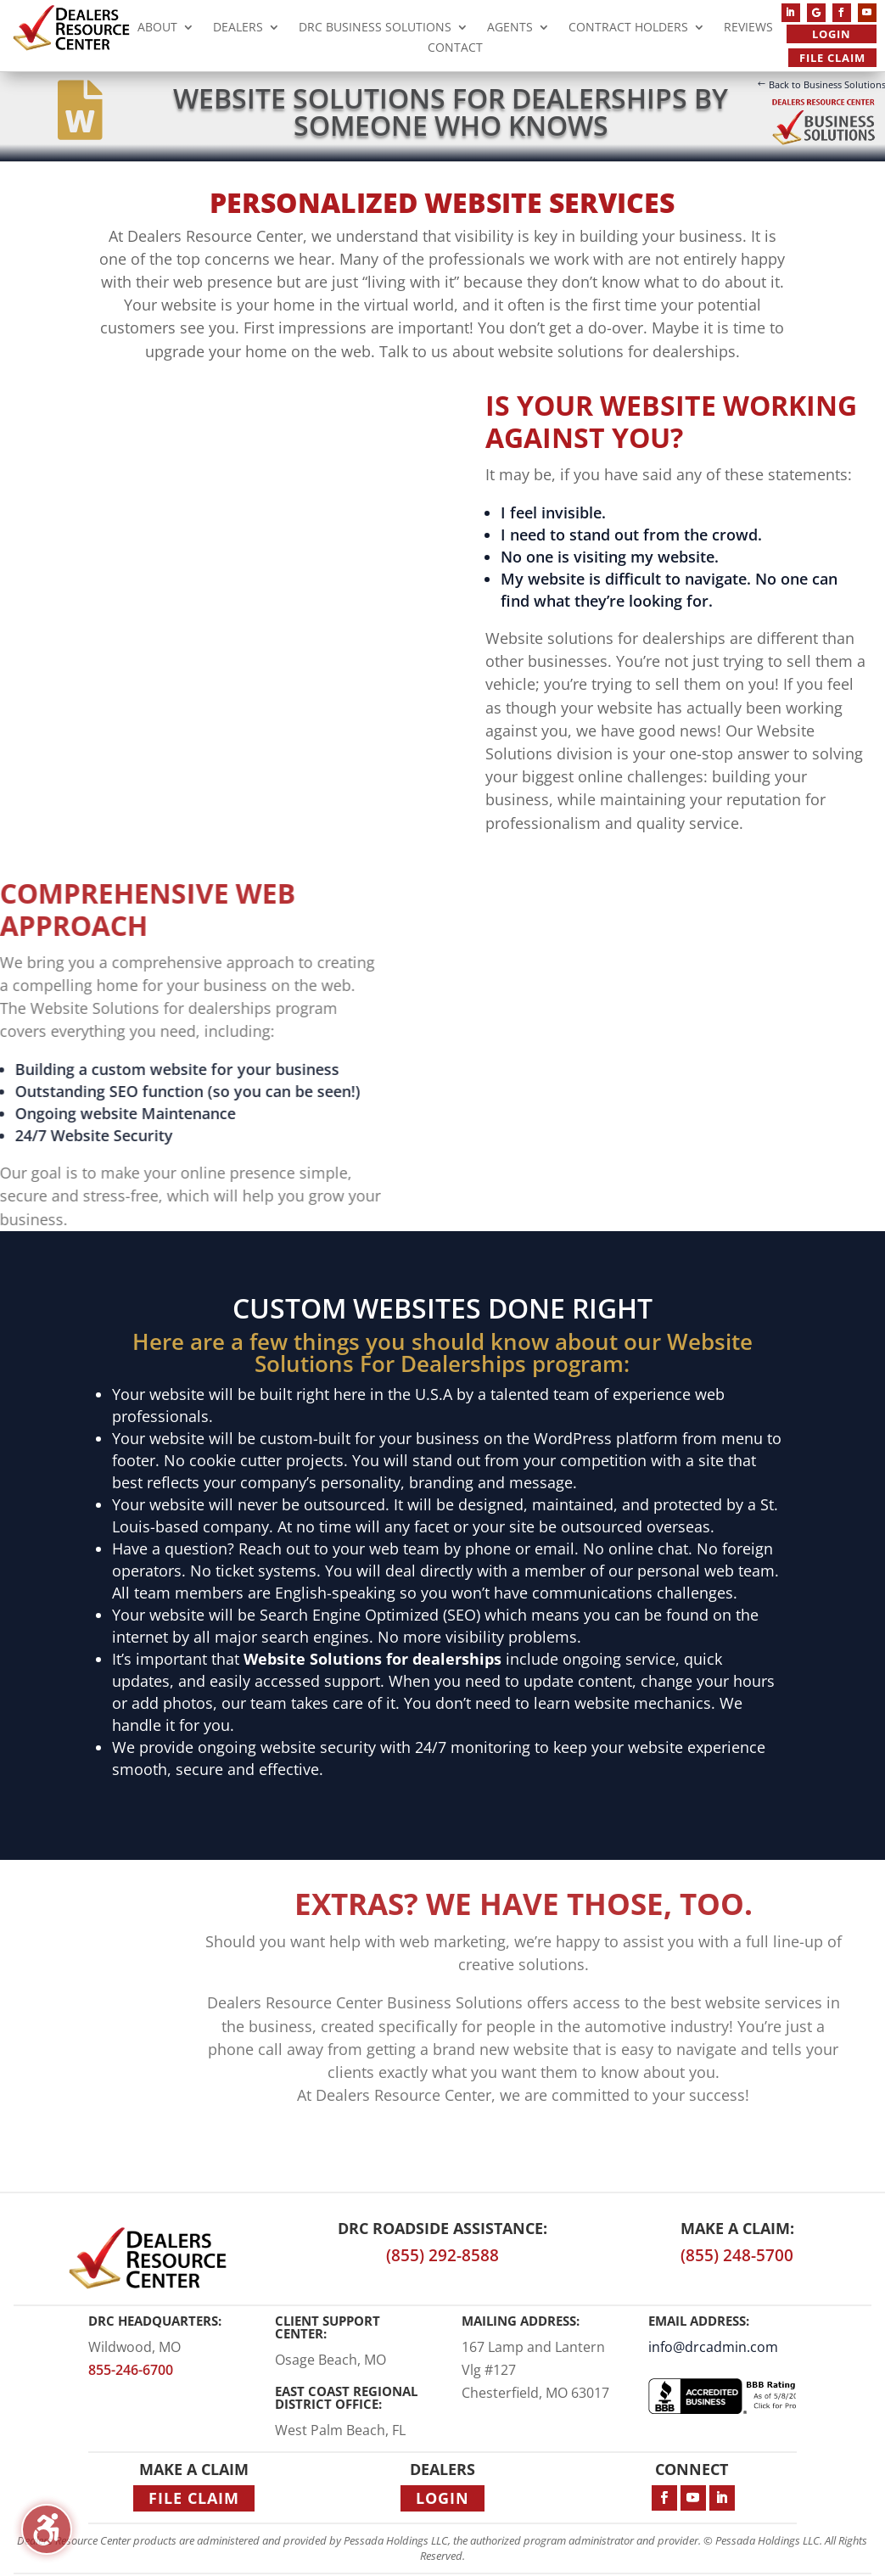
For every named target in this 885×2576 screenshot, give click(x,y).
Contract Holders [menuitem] (628, 29)
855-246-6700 (130, 2369)
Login (831, 34)
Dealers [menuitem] (238, 29)
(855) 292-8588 (442, 2255)
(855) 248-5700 (737, 2255)
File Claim (832, 57)
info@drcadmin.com (713, 2347)
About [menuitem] (157, 29)
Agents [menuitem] (510, 29)
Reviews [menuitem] (748, 29)
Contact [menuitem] (455, 49)
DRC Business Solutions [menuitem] (375, 29)
